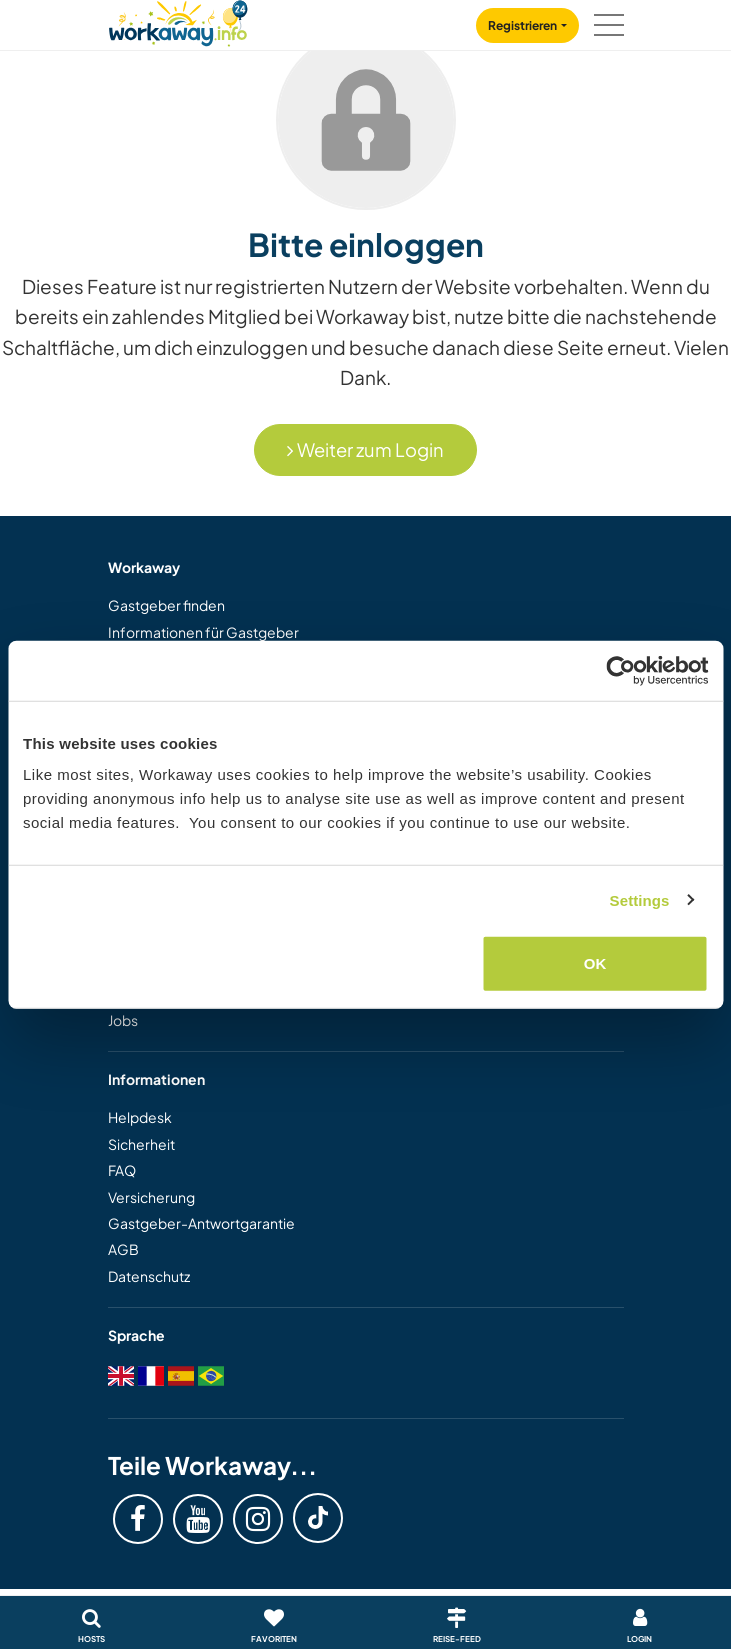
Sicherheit (141, 1144)
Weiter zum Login (365, 449)
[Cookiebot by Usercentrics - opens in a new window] (620, 670)
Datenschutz (149, 1276)
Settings (640, 899)
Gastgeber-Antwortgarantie (201, 1223)
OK (595, 963)
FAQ (122, 1170)
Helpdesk (140, 1117)
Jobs (123, 1020)
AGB (123, 1249)
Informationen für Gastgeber (203, 632)
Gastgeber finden (166, 605)
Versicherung (151, 1197)
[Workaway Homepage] (178, 20)
